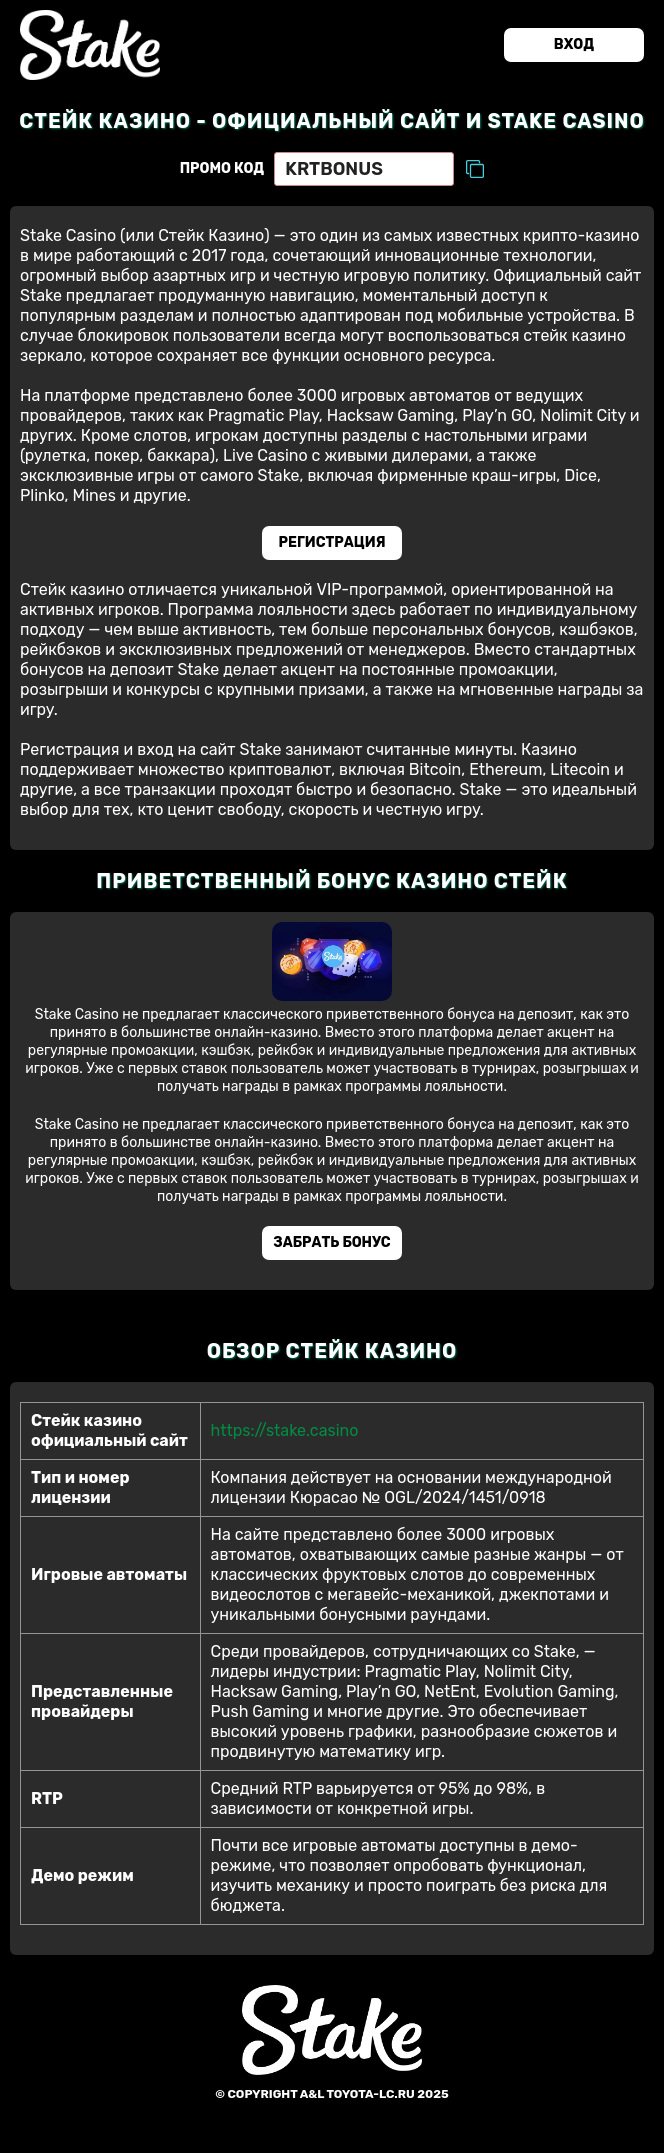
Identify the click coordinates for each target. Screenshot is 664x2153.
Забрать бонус (331, 1242)
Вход (574, 44)
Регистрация (332, 542)
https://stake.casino (285, 1430)
